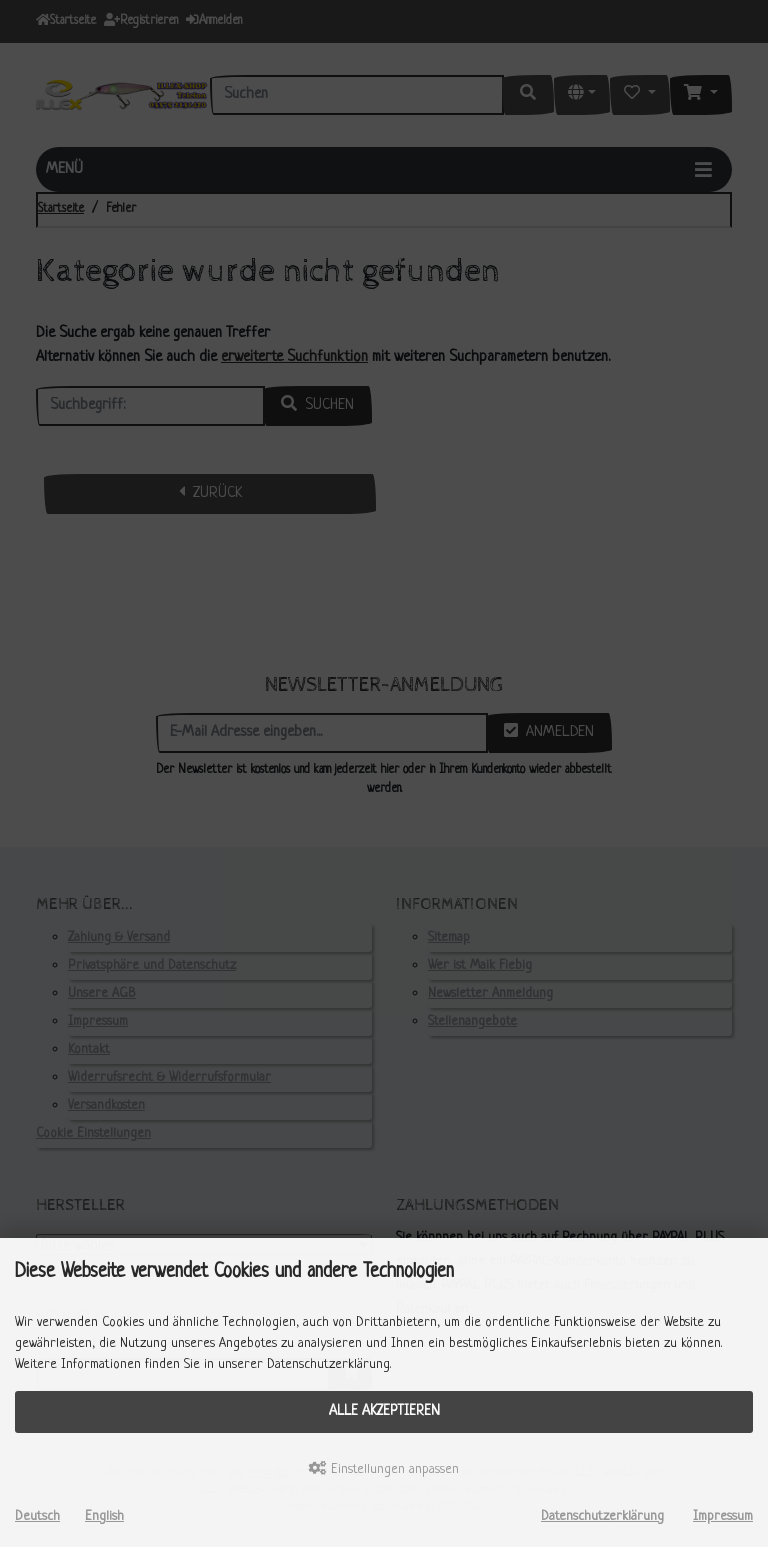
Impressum (723, 1516)
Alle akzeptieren (384, 1411)
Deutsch (37, 1516)
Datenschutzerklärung (602, 1516)
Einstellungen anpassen (384, 1469)
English (104, 1516)
